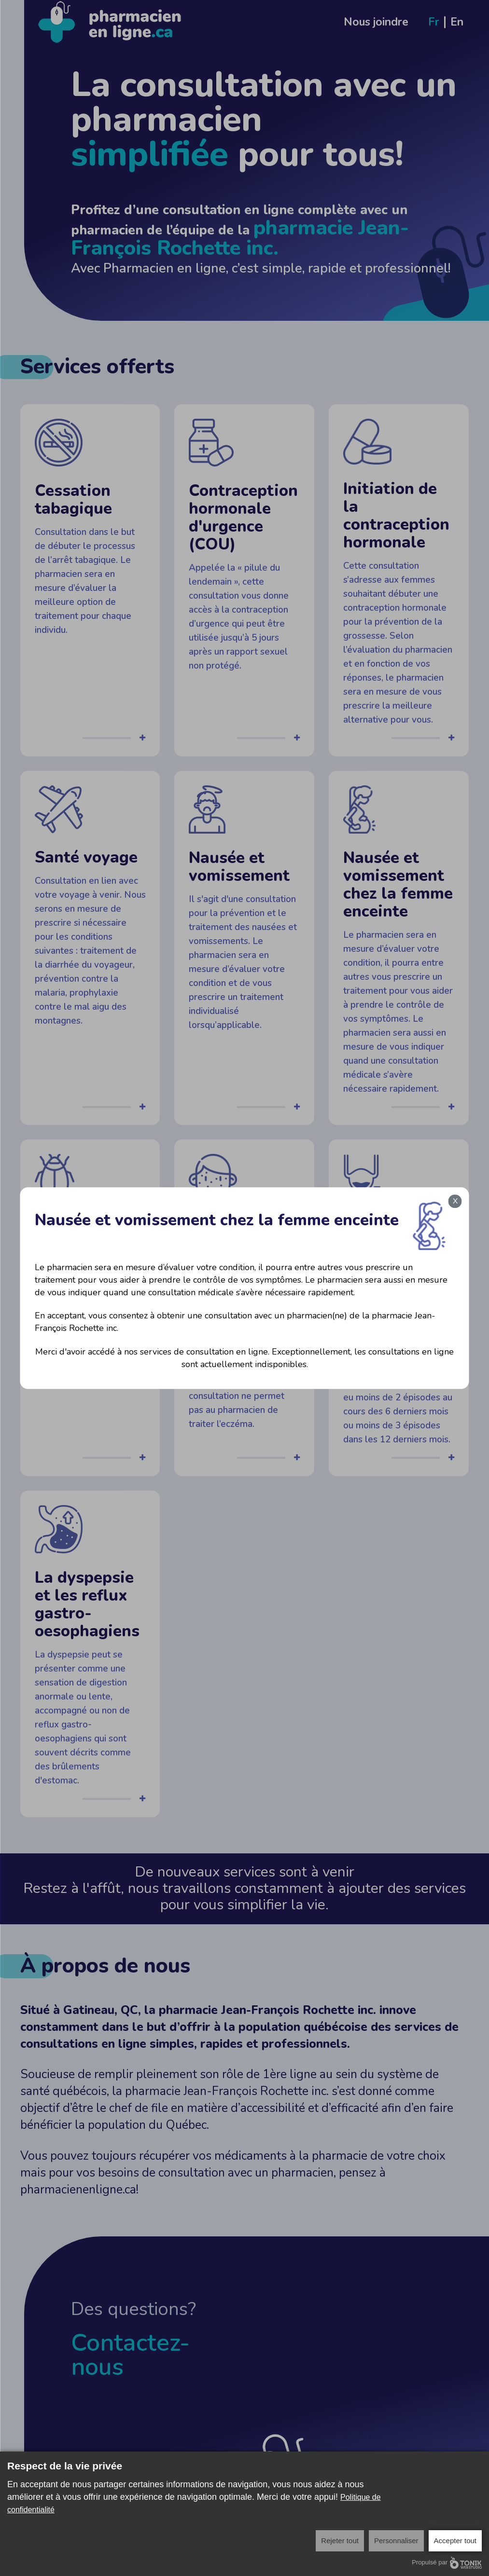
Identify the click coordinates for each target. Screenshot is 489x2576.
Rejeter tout (340, 2540)
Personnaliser (396, 2540)
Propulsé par (447, 2563)
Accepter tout (455, 2540)
